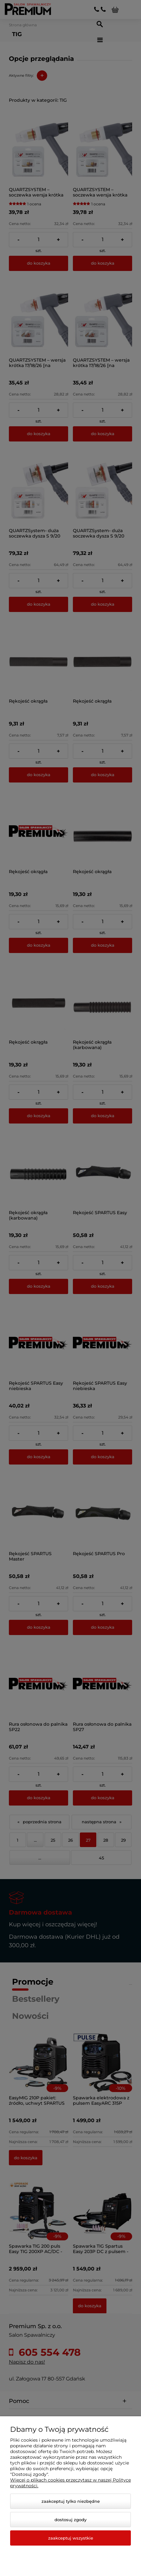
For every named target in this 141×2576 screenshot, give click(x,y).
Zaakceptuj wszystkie (70, 2538)
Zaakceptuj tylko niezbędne (71, 2501)
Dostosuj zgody (70, 2519)
